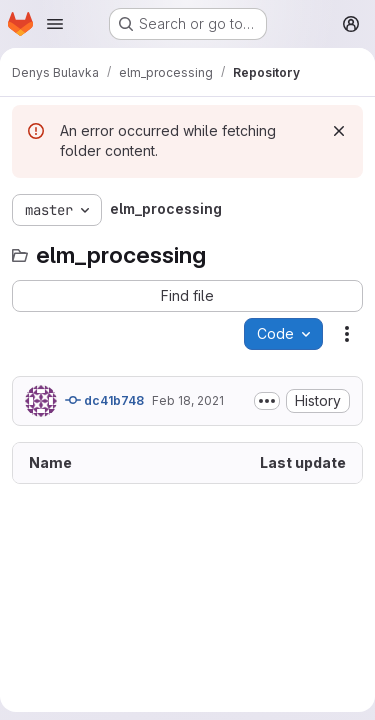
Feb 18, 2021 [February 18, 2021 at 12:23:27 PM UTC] (188, 400)
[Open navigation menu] (55, 24)
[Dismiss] (339, 131)
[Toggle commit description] (267, 401)
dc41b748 (104, 400)
